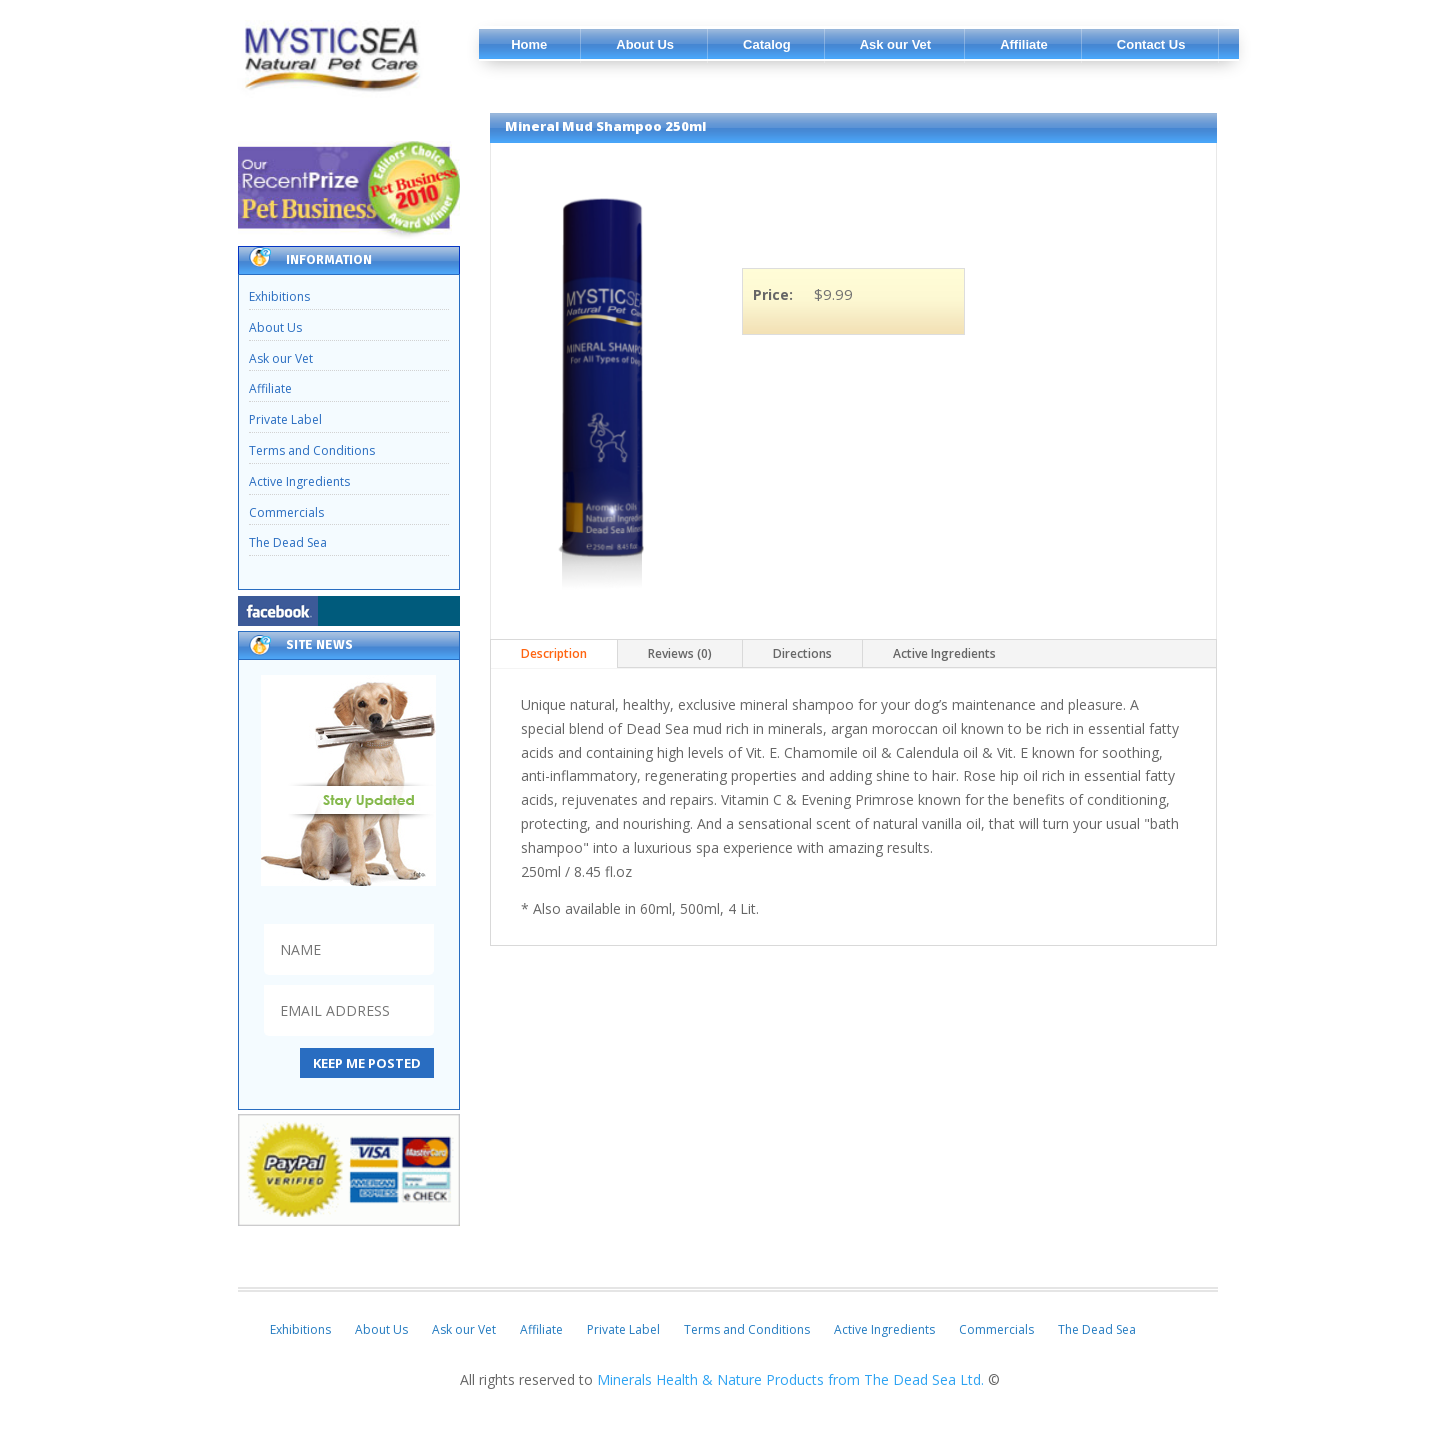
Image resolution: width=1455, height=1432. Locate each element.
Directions (802, 653)
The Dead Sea (288, 542)
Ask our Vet (281, 358)
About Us (275, 327)
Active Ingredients (299, 481)
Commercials (286, 512)
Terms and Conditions (312, 450)
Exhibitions (279, 296)
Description (554, 653)
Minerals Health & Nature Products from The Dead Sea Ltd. (792, 1379)
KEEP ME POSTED (367, 1063)
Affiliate (270, 388)
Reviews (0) (680, 653)
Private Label (285, 419)
